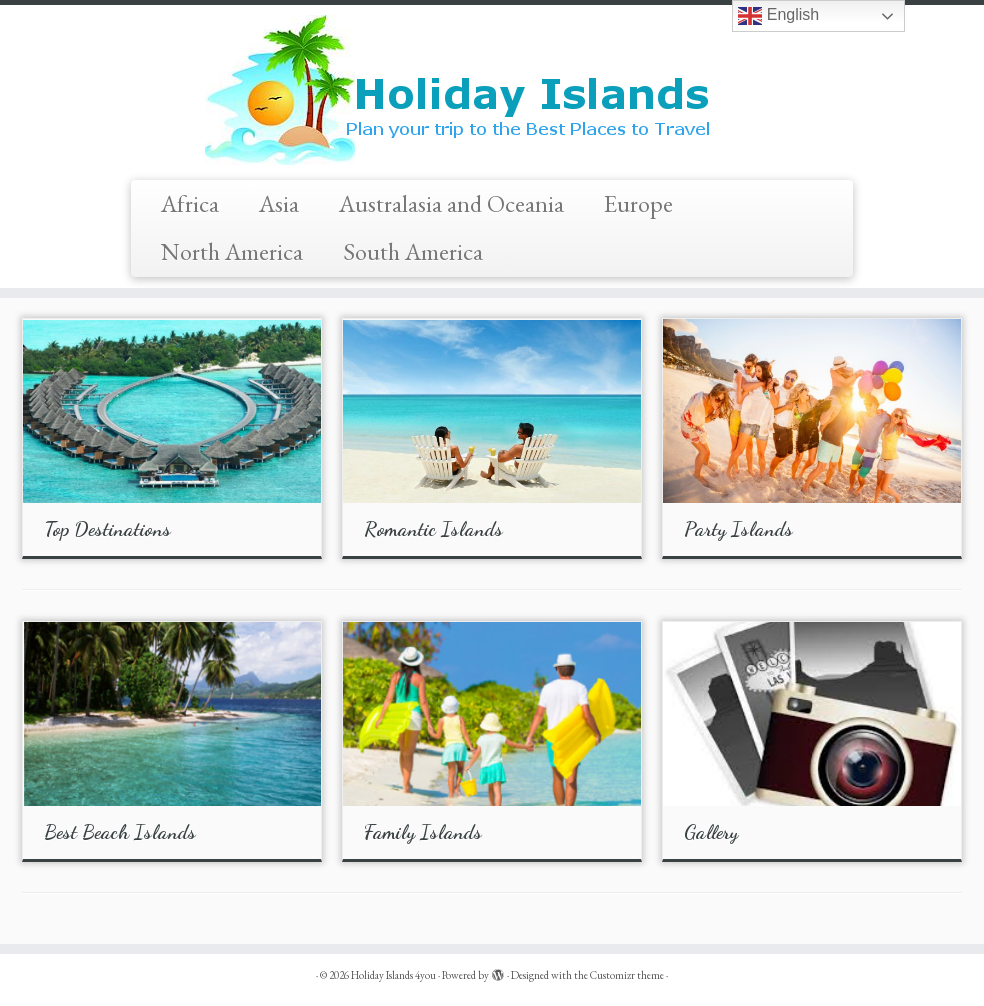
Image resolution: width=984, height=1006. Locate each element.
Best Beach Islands (120, 832)
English (778, 16)
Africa (190, 203)
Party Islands (738, 529)
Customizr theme (627, 975)
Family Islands (423, 832)
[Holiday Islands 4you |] (492, 90)
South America (413, 251)
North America (232, 251)
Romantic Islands (433, 529)
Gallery (711, 832)
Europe (638, 203)
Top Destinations (107, 529)
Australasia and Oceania (451, 203)
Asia (279, 203)
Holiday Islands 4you (393, 975)
